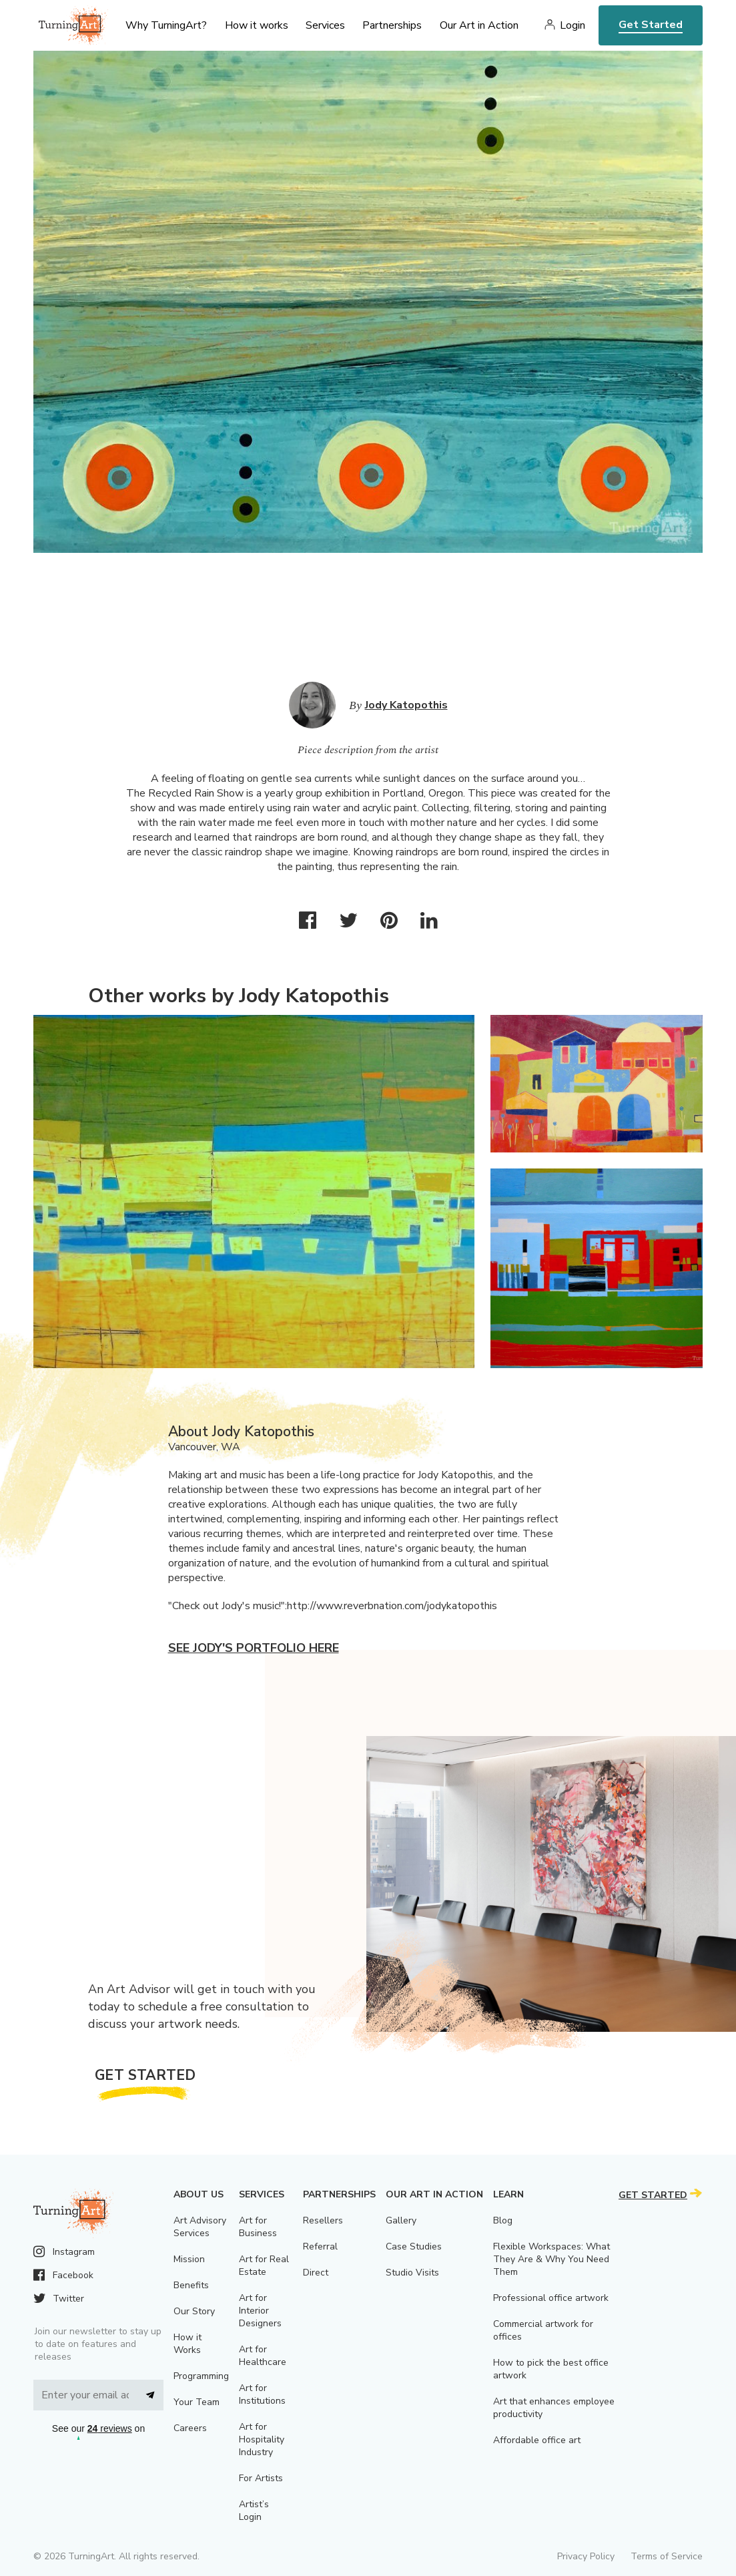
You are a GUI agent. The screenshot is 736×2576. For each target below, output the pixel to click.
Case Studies (414, 2246)
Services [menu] (325, 25)
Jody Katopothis (406, 705)
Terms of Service (667, 2556)
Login (572, 25)
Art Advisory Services (199, 2226)
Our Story (194, 2311)
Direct (315, 2272)
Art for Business (258, 2226)
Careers (190, 2428)
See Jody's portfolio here (253, 1648)
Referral (320, 2246)
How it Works (187, 2343)
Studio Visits (412, 2272)
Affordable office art (537, 2440)
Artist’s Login (254, 2510)
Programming (201, 2376)
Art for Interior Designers (260, 2311)
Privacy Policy (586, 2556)
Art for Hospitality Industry (261, 2439)
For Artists (261, 2478)
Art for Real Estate (264, 2265)
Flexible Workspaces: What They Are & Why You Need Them (551, 2259)
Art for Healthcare (262, 2355)
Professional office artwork (551, 2298)
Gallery (401, 2220)
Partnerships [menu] (392, 25)
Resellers (323, 2220)
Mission (189, 2259)
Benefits (191, 2285)
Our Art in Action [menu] (479, 25)
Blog (502, 2220)
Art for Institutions (262, 2394)
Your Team (196, 2402)
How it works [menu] (256, 25)
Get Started (651, 24)
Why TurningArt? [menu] (166, 25)
